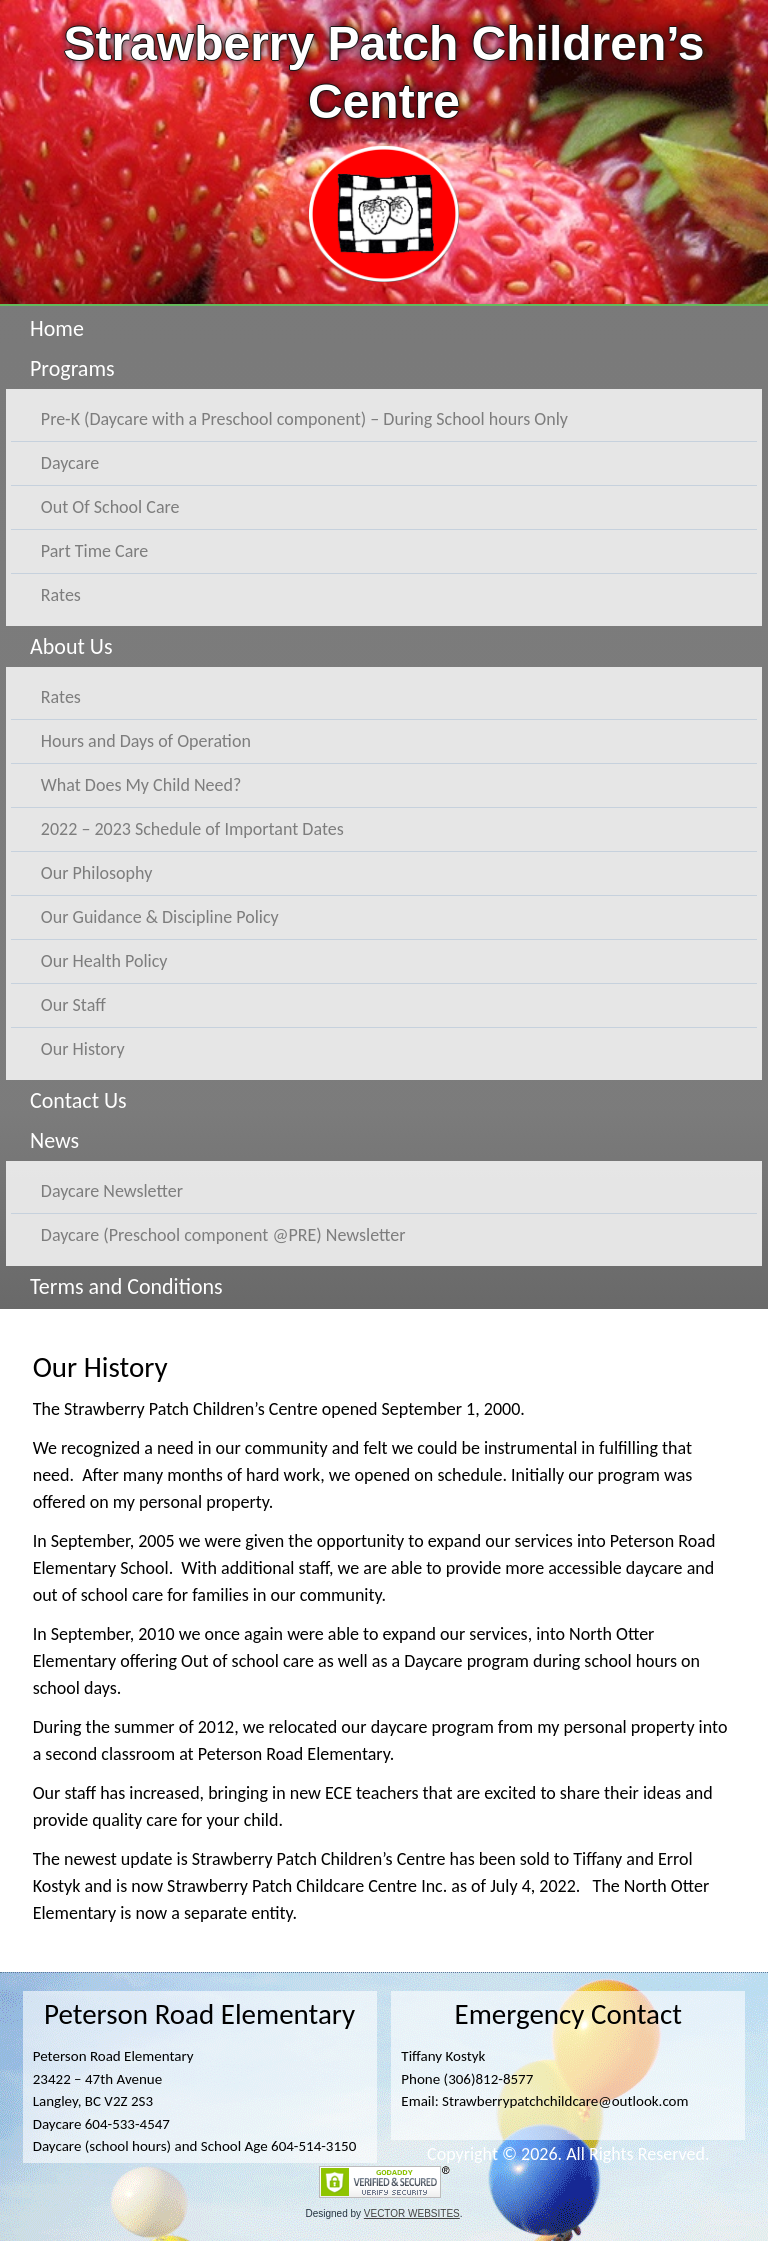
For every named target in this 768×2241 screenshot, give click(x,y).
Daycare (70, 463)
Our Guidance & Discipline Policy (160, 917)
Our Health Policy (104, 961)
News (54, 1140)
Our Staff (73, 1005)
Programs (72, 368)
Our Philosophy (97, 873)
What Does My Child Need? (141, 785)
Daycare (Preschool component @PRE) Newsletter (223, 1235)
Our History (83, 1049)
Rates (61, 595)
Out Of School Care (110, 507)
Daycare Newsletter (112, 1191)
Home (57, 328)
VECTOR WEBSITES (412, 2213)
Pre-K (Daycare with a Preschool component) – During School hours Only (304, 419)
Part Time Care (94, 551)
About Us (71, 646)
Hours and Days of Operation (146, 741)
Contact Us (78, 1100)
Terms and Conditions (126, 1286)
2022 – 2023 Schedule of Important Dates (192, 829)
